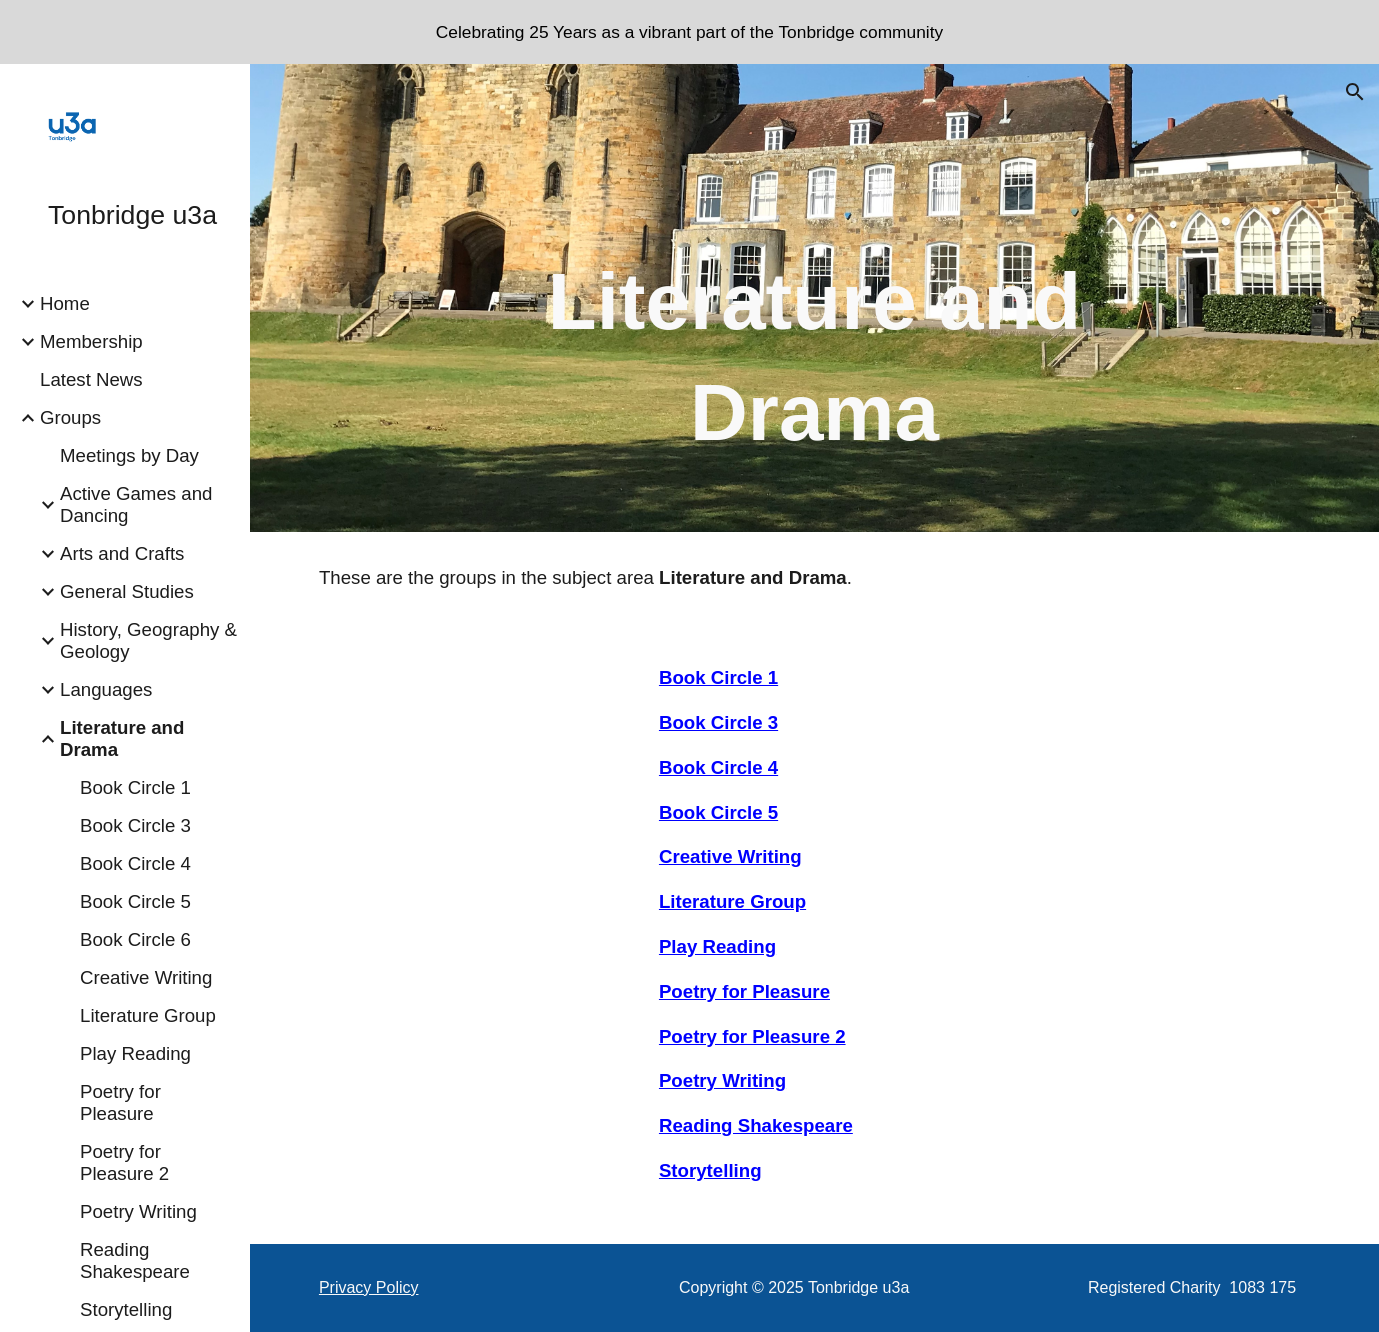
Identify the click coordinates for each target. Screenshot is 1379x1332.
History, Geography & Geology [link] (148, 640)
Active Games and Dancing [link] (136, 504)
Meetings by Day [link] (129, 455)
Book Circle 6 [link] (135, 939)
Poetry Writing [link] (138, 1211)
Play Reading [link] (135, 1053)
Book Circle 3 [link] (135, 825)
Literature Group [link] (148, 1015)
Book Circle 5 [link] (135, 901)
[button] (1355, 92)
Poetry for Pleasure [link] (120, 1102)
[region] (689, 32)
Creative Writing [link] (146, 977)
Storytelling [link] (126, 1309)
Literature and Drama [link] (122, 738)
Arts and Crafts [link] (122, 553)
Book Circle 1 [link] (135, 787)
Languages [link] (106, 689)
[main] (814, 326)
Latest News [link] (91, 379)
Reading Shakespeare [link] (135, 1260)
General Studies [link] (127, 591)
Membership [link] (91, 341)
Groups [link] (70, 417)
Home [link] (65, 303)
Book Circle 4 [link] (135, 863)
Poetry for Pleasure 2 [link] (124, 1162)
